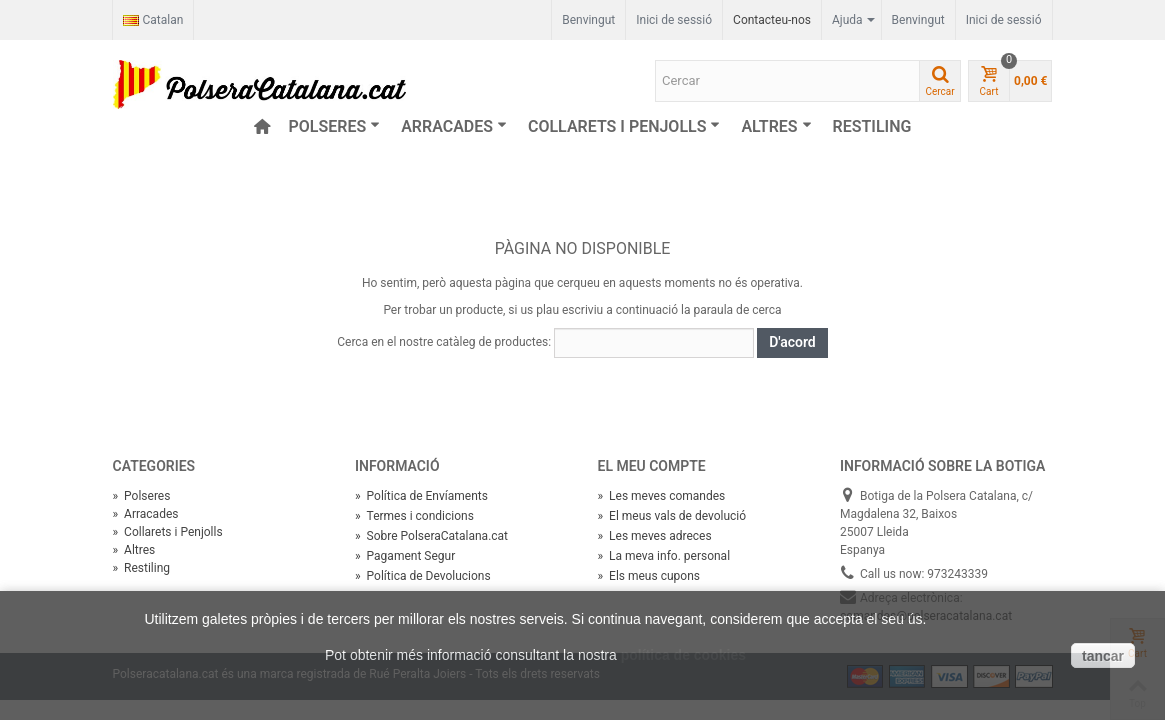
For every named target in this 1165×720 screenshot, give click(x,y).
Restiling (872, 126)
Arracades (454, 126)
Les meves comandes (662, 496)
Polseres (335, 126)
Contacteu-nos (772, 20)
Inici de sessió (1004, 20)
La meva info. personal (664, 556)
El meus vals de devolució (672, 516)
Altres (776, 126)
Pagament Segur (405, 556)
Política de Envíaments (421, 496)
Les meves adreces (655, 536)
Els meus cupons (649, 576)
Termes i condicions (414, 516)
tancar (1103, 656)
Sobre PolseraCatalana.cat (431, 536)
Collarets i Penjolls (624, 126)
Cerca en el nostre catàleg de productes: (444, 342)
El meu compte (652, 466)
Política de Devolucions (423, 576)
